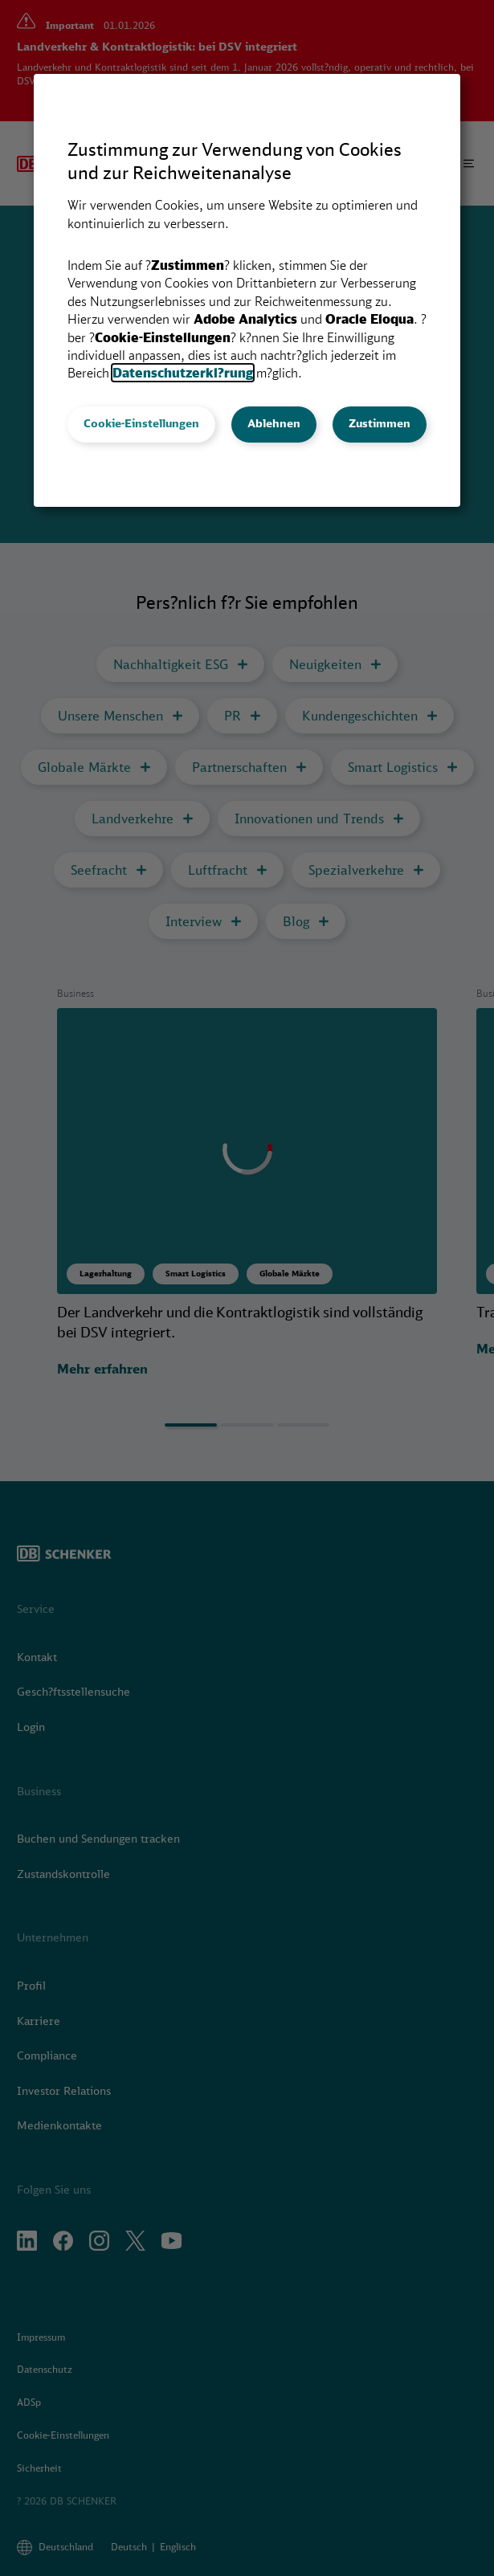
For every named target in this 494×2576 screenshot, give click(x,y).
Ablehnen (273, 423)
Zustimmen (379, 423)
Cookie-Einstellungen (141, 423)
